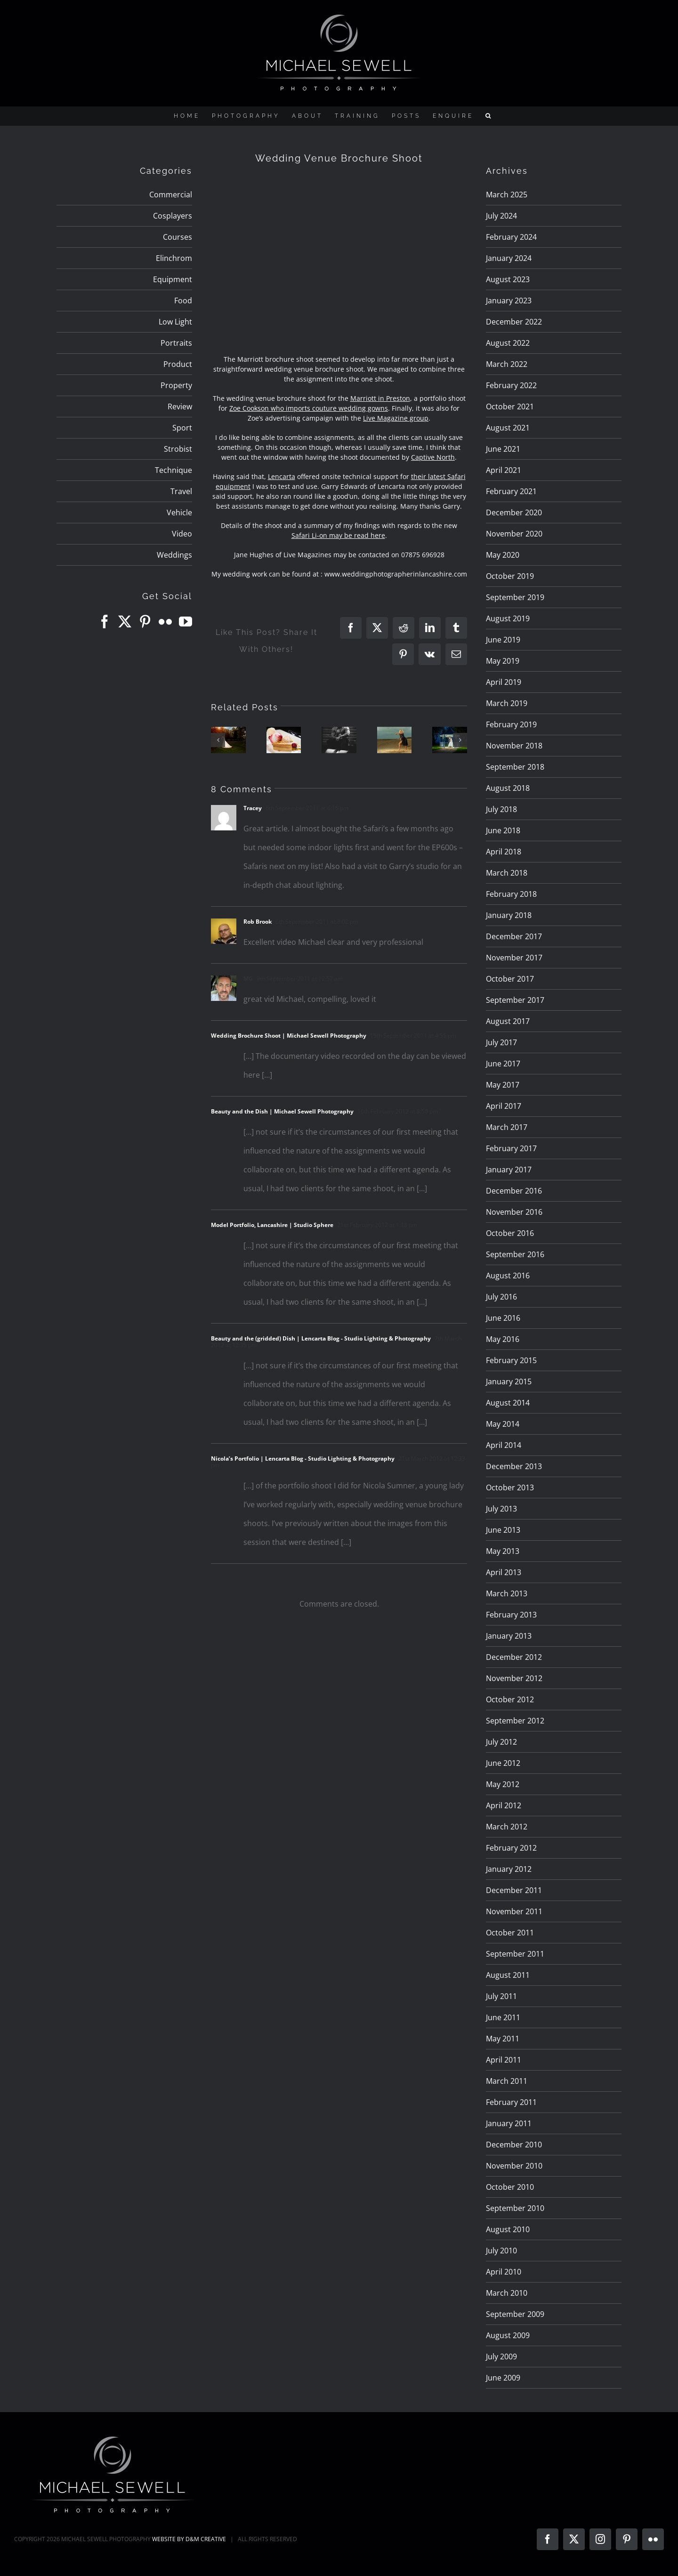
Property (176, 385)
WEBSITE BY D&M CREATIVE (189, 2539)
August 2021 (508, 428)
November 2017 (514, 957)
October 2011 (510, 1932)
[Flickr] (165, 621)
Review (180, 406)
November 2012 (514, 1678)
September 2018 (515, 767)
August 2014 (508, 1403)
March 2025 (506, 194)
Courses (177, 237)
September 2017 (515, 1000)
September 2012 (515, 1720)
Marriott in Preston (380, 398)
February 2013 (511, 1614)
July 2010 (501, 2250)
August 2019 (508, 618)
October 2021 (510, 406)
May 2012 (502, 1784)
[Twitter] (124, 621)
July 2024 (501, 216)
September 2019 (515, 597)
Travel (181, 491)
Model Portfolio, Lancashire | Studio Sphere (272, 1225)
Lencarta (281, 476)
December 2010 (514, 2144)
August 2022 (508, 343)
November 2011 (514, 1911)
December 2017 (514, 936)
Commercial (170, 194)
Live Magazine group (395, 418)
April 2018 (503, 851)
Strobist (178, 449)
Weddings (174, 555)
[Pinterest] (145, 621)
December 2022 (514, 322)
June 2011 (503, 2017)
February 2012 (511, 1848)
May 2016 (502, 1339)
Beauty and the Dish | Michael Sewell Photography (282, 1111)
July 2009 (501, 2356)
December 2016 (514, 1191)
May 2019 (502, 661)
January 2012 (509, 1869)
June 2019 (503, 639)
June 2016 (503, 1318)
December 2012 (514, 1657)
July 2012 (501, 1742)
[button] (489, 115)
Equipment (172, 279)
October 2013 (510, 1487)
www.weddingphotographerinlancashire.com (395, 573)
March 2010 (506, 2293)
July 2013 (501, 1508)
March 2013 (506, 1593)
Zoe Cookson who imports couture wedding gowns (308, 408)
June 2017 (503, 1063)
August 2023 (508, 279)
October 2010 (510, 2187)
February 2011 (511, 2102)
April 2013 (503, 1572)
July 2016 (501, 1297)
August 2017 (508, 1021)
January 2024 (509, 258)
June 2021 (503, 449)
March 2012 (506, 1826)
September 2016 (515, 1254)
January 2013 (509, 1636)
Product (177, 364)
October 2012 (510, 1699)
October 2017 (510, 979)
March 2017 (506, 1127)
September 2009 (515, 2314)
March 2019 (506, 703)
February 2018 (511, 894)
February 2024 (511, 237)
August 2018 (508, 788)
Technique (173, 470)
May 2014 (502, 1424)
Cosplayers (172, 216)
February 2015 (511, 1360)
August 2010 (508, 2229)
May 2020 (502, 555)
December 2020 (514, 512)
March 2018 (506, 873)
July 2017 (501, 1042)
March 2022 (506, 364)
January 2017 (509, 1169)
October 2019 (510, 576)
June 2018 (503, 830)
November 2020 (514, 533)
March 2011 (506, 2081)
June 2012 (503, 1763)
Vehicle (179, 512)
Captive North (433, 457)
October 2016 (510, 1233)
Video (182, 533)
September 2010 (515, 2208)
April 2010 (503, 2272)
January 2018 (509, 915)
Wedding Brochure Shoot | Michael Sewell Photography (288, 1036)
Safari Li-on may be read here (338, 535)
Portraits (176, 343)
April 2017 (503, 1106)
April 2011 (503, 2060)
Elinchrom (174, 258)
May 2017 (502, 1085)
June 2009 (503, 2378)
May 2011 (502, 2038)
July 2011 (501, 1996)
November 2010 (514, 2166)
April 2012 (503, 1805)
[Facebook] (104, 621)
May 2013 (502, 1551)
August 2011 (508, 1975)
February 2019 (511, 724)
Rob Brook (257, 922)
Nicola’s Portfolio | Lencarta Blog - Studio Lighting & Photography (303, 1459)
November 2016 (514, 1212)
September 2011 (515, 1954)
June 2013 (503, 1530)
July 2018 (501, 809)
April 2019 (503, 682)
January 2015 (509, 1381)
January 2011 (509, 2123)
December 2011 (514, 1890)
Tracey (252, 808)
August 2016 (508, 1275)
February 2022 (511, 385)
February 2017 (511, 1148)
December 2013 (514, 1466)
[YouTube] (185, 621)
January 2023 (509, 300)
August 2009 (508, 2335)
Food (183, 300)
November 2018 (514, 745)
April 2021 (503, 470)
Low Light (175, 322)
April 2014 (503, 1445)
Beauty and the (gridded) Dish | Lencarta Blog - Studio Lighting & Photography (321, 1338)
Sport (182, 428)
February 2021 (511, 491)
